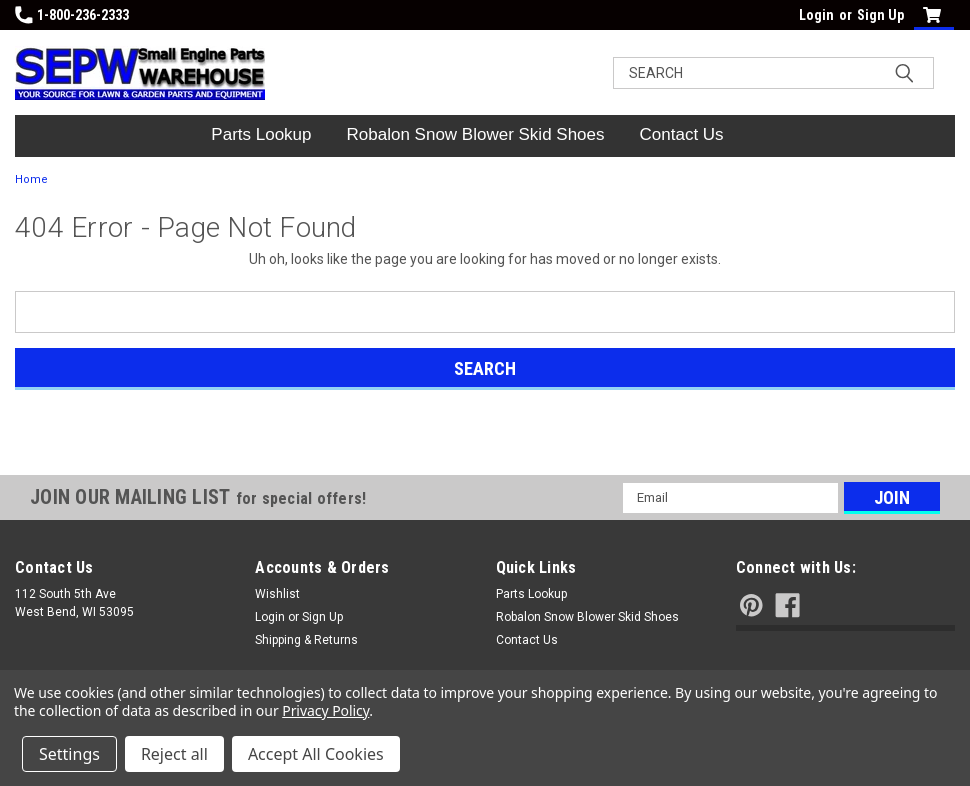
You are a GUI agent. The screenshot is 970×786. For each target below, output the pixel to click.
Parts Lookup (261, 134)
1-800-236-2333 (72, 15)
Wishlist (277, 594)
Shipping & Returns (306, 640)
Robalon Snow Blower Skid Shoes (476, 134)
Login (816, 15)
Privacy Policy (325, 710)
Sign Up (880, 15)
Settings (69, 754)
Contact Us (682, 134)
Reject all (174, 754)
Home (31, 179)
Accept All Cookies (316, 754)
